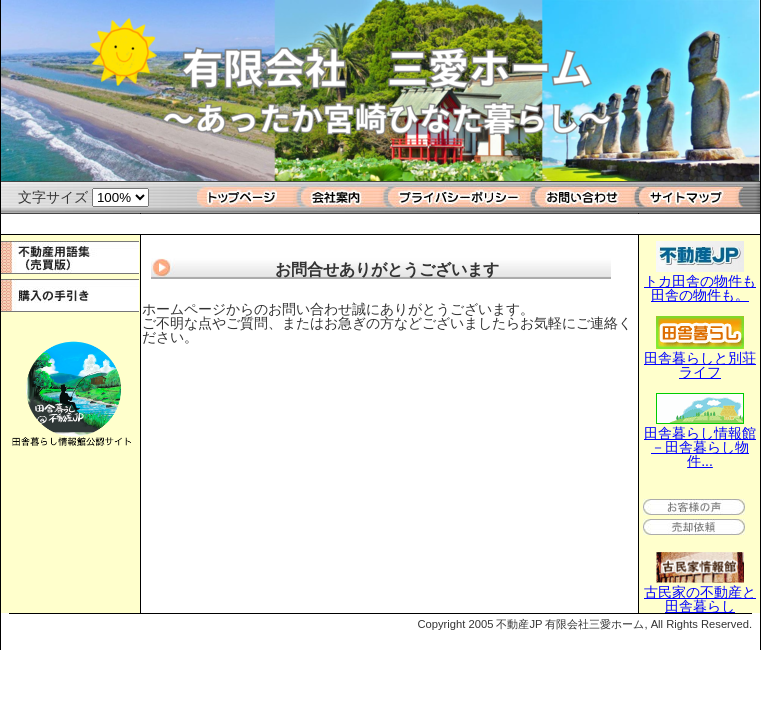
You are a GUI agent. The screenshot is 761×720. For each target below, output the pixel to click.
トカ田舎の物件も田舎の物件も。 (700, 281)
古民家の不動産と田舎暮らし (700, 592)
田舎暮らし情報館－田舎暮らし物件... (700, 440)
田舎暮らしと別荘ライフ (700, 358)
